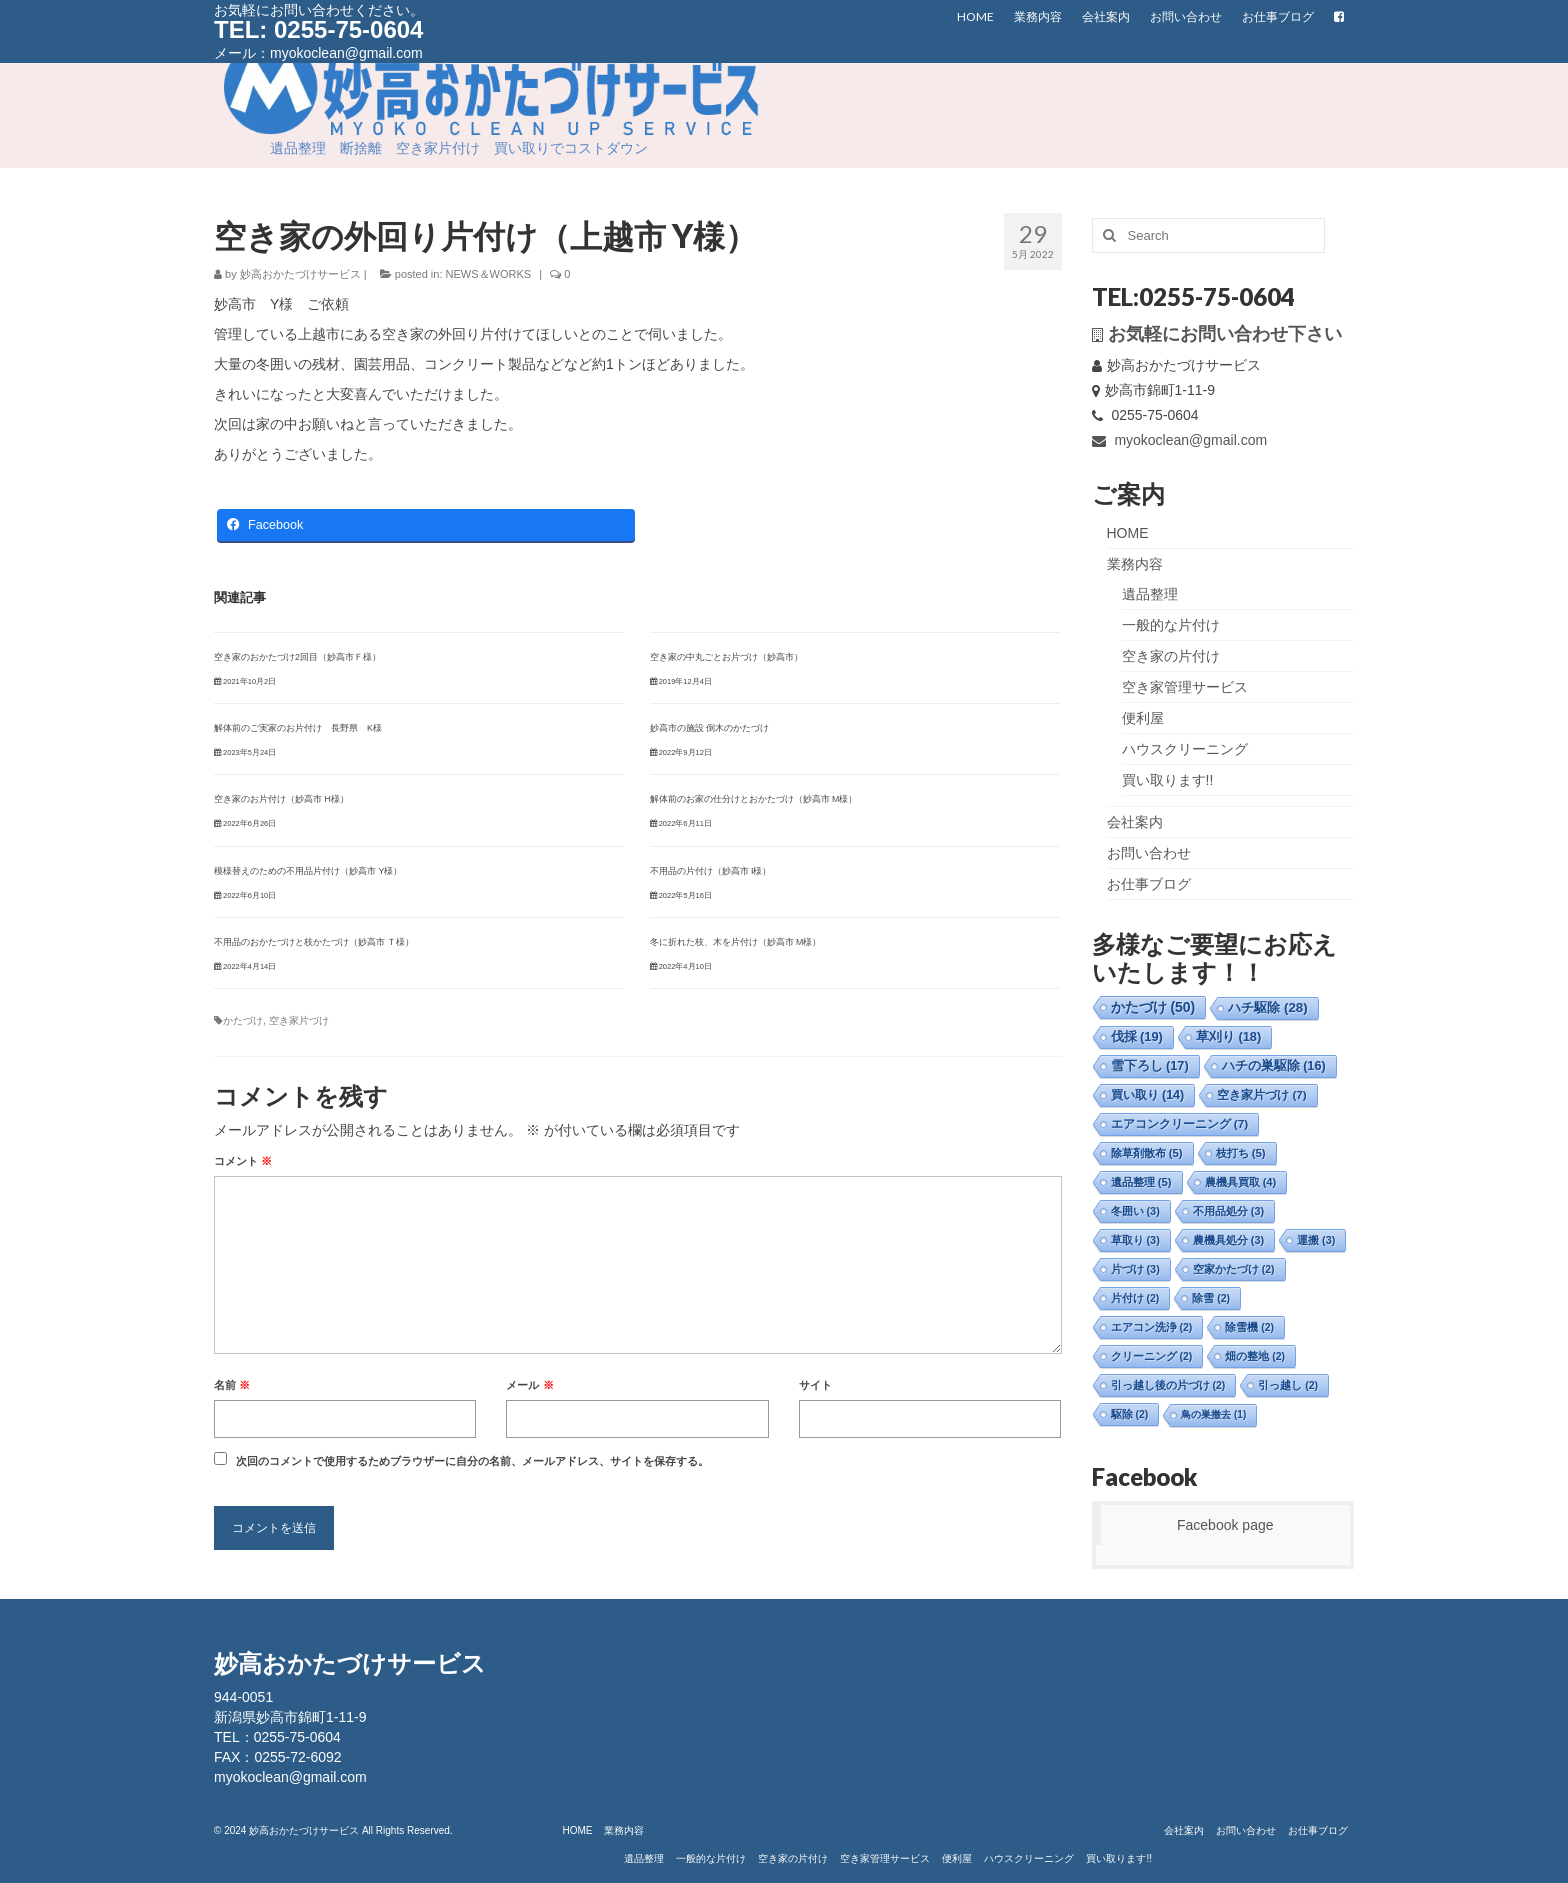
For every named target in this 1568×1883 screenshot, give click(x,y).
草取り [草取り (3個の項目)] (1135, 1240)
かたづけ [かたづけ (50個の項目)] (1153, 1007)
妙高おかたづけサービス (300, 274)
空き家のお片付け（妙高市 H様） (281, 799)
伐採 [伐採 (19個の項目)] (1137, 1036)
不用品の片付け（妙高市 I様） (711, 871)
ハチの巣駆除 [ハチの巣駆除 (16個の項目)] (1274, 1066)
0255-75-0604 (297, 1737)
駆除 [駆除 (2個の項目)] (1130, 1414)
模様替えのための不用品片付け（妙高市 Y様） (308, 871)
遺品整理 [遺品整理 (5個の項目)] (1141, 1182)
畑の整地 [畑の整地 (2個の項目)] (1255, 1356)
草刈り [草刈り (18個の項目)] (1228, 1036)
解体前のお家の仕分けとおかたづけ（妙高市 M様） (754, 799)
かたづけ (243, 1020)
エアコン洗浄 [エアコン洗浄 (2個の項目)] (1152, 1327)
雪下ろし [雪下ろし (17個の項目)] (1150, 1065)
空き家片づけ (299, 1020)
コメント (243, 1161)
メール (529, 1385)
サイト (815, 1385)
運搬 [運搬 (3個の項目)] (1316, 1240)
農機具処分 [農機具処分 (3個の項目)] (1228, 1240)
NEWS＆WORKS (489, 274)
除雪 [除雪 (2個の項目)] (1211, 1298)
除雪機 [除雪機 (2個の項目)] (1249, 1327)
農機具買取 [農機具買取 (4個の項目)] (1241, 1182)
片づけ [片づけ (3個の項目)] (1135, 1269)
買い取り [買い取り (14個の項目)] (1148, 1095)
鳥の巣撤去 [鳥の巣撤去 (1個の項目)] (1213, 1414)
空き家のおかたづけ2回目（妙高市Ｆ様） (297, 657)
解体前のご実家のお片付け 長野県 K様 (298, 728)
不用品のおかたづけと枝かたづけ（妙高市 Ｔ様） (314, 942)
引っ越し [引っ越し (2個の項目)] (1288, 1385)
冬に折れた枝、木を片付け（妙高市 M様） (736, 942)
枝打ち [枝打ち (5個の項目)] (1241, 1153)
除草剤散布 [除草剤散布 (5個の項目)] (1147, 1153)
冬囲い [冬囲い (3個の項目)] (1135, 1211)
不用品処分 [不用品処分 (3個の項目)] (1228, 1211)
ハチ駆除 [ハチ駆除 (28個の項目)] (1267, 1007)
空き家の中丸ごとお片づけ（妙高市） (726, 657)
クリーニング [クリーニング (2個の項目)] (1152, 1356)
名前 (232, 1385)
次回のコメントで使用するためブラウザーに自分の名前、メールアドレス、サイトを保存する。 (472, 1461)
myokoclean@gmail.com (1180, 440)
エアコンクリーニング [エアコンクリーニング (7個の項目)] (1180, 1123)
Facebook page (1225, 1525)
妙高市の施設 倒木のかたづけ (709, 728)
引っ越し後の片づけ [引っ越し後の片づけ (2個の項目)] (1168, 1385)
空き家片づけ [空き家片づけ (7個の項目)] (1262, 1094)
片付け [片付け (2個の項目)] (1135, 1298)
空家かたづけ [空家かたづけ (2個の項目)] (1234, 1269)
